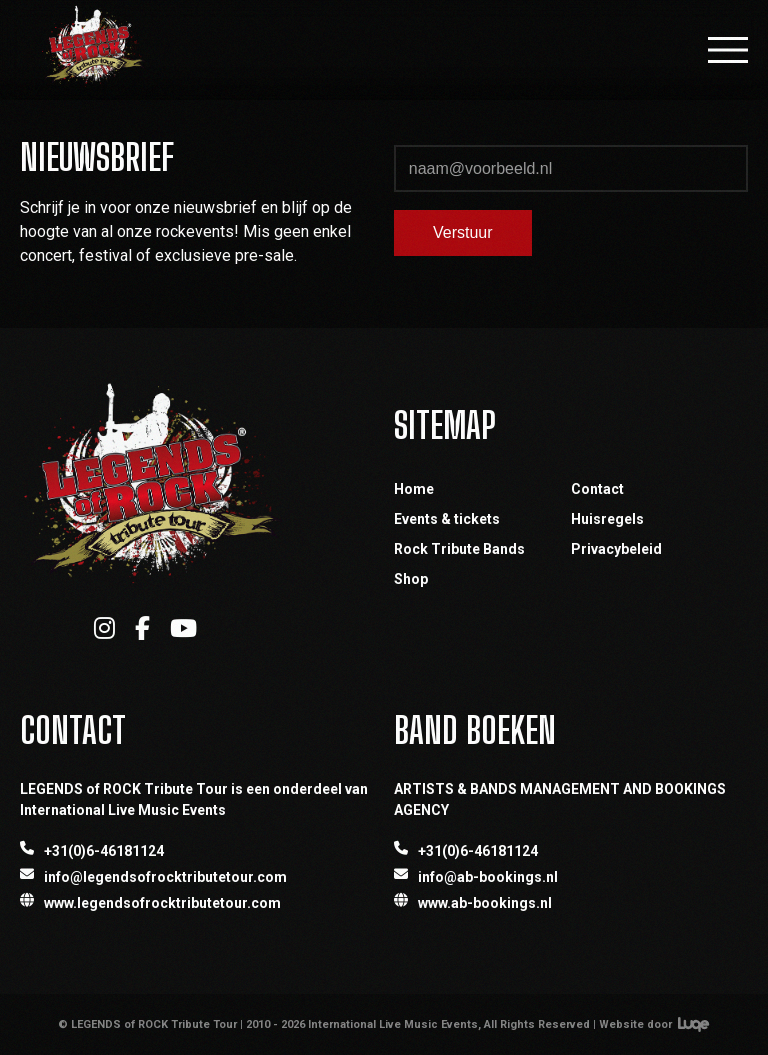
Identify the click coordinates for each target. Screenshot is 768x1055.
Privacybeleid (616, 549)
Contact (597, 489)
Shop (411, 579)
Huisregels (607, 519)
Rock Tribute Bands (459, 549)
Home (414, 489)
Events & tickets (447, 519)
